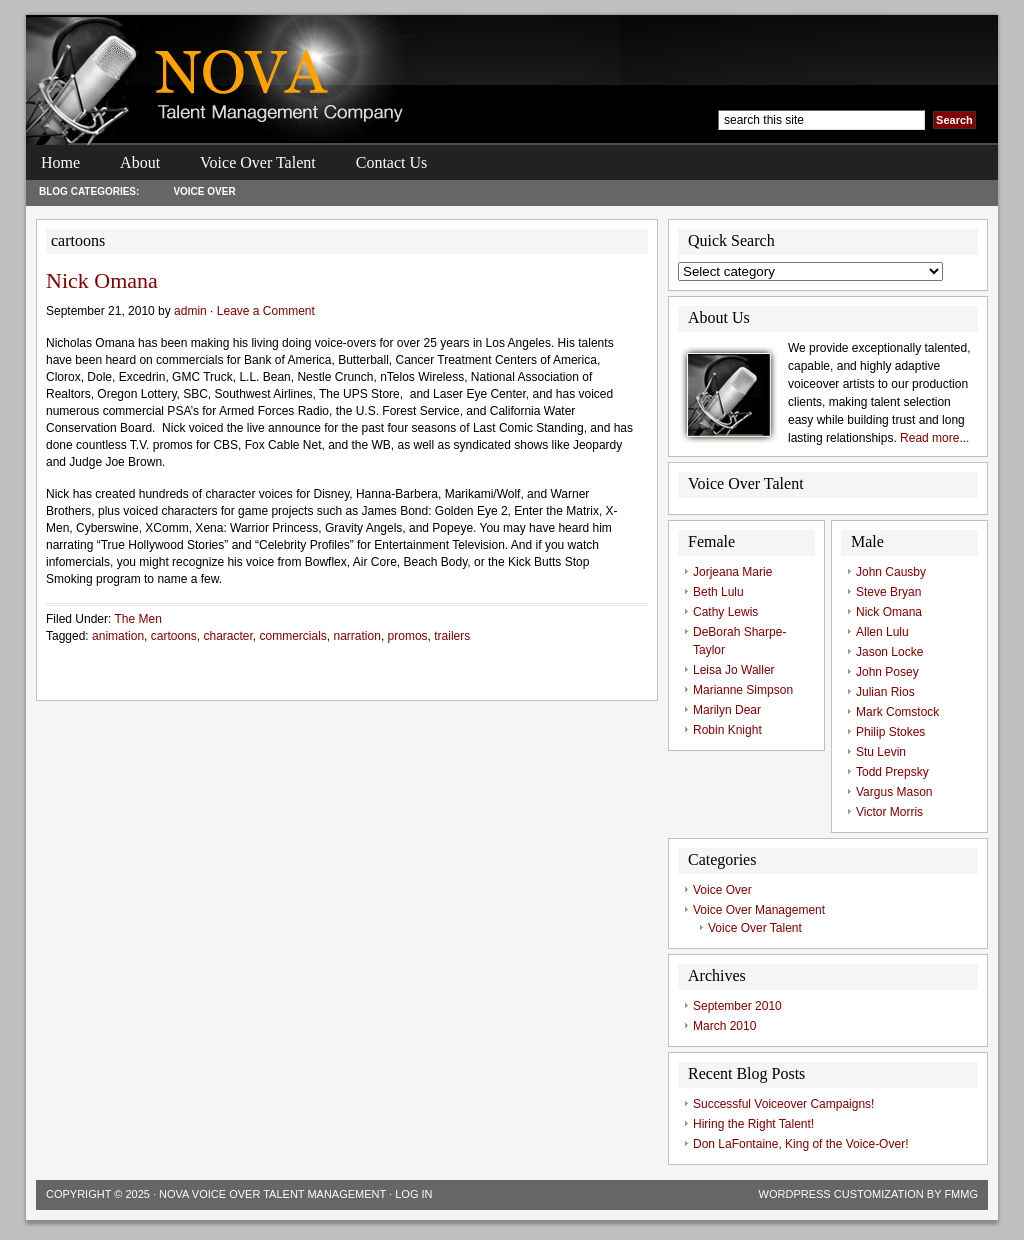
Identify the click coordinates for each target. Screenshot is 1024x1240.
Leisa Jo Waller (734, 670)
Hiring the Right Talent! (753, 1124)
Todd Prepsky (892, 772)
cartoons (174, 636)
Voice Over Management (759, 910)
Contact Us (392, 162)
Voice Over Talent (258, 162)
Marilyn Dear (727, 710)
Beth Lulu (718, 592)
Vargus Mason (894, 792)
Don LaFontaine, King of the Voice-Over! (800, 1144)
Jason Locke (889, 652)
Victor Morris (889, 812)
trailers (452, 636)
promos (408, 636)
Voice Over (204, 191)
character (227, 636)
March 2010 (724, 1026)
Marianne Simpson (743, 690)
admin (190, 311)
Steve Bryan (888, 592)
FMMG (961, 1194)
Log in (413, 1194)
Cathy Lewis (725, 612)
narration (357, 636)
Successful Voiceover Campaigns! (783, 1104)
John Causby (891, 572)
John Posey (887, 672)
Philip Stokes (890, 732)
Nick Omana (102, 280)
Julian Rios (885, 692)
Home (60, 162)
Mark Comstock (897, 712)
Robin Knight (727, 730)
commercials (292, 636)
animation (118, 636)
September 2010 (737, 1006)
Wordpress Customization (841, 1194)
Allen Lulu (882, 632)
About (140, 162)
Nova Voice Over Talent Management (272, 1194)
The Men (137, 619)
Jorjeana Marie (732, 572)
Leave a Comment (266, 311)
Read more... (934, 438)
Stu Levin (881, 752)
